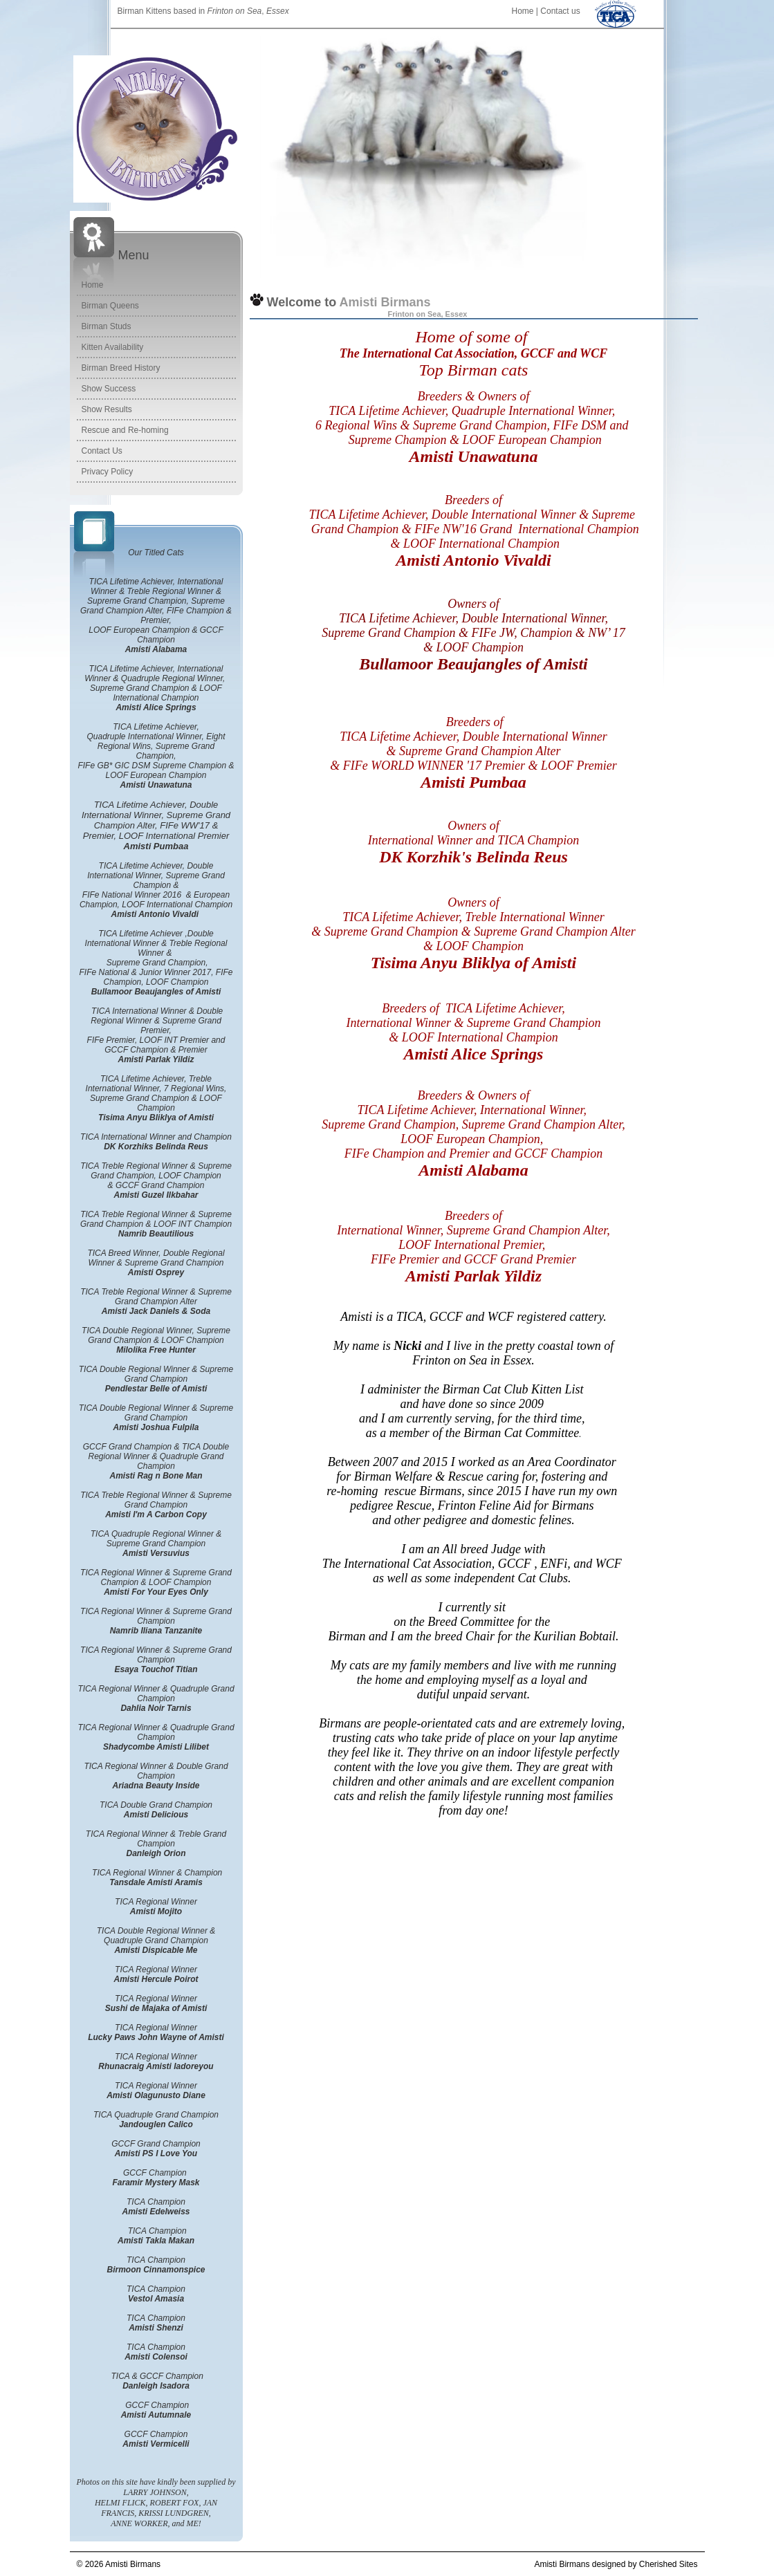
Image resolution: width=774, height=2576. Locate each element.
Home (523, 11)
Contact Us (102, 451)
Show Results (107, 409)
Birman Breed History (121, 368)
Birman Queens (110, 306)
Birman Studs (106, 326)
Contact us (560, 11)
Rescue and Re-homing (125, 430)
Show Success (109, 388)
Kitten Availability (113, 347)
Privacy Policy (107, 471)
